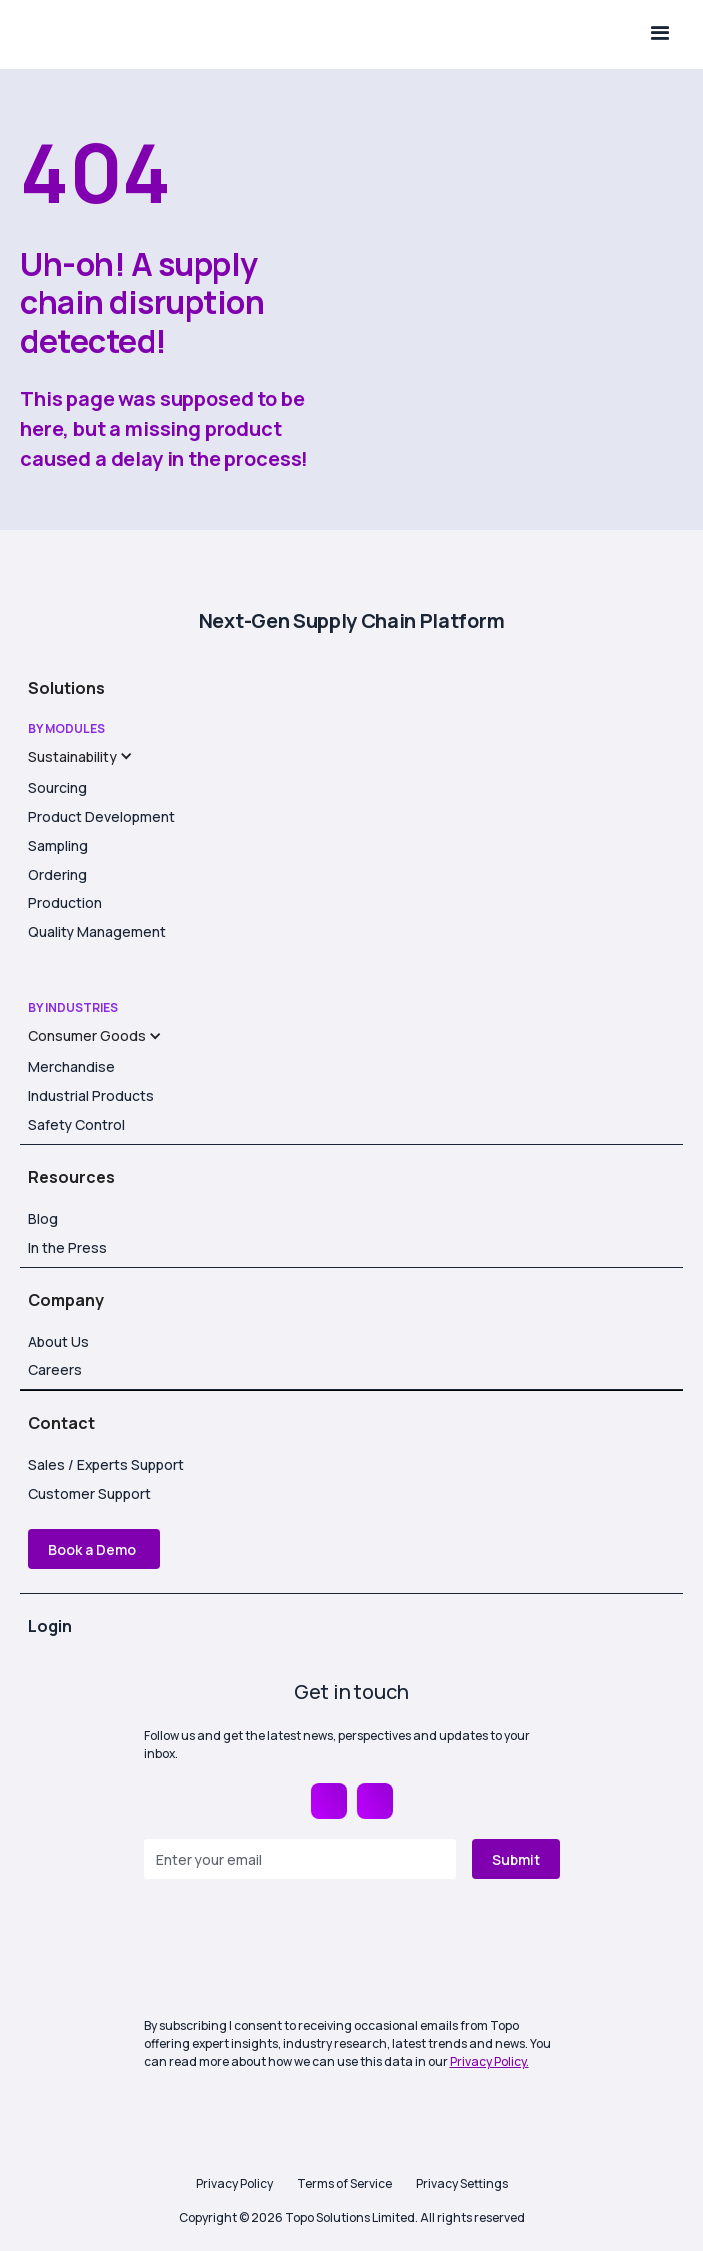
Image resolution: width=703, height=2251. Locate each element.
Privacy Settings (462, 2183)
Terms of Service (344, 2183)
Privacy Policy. (489, 2061)
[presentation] (296, 1950)
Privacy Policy (234, 2183)
